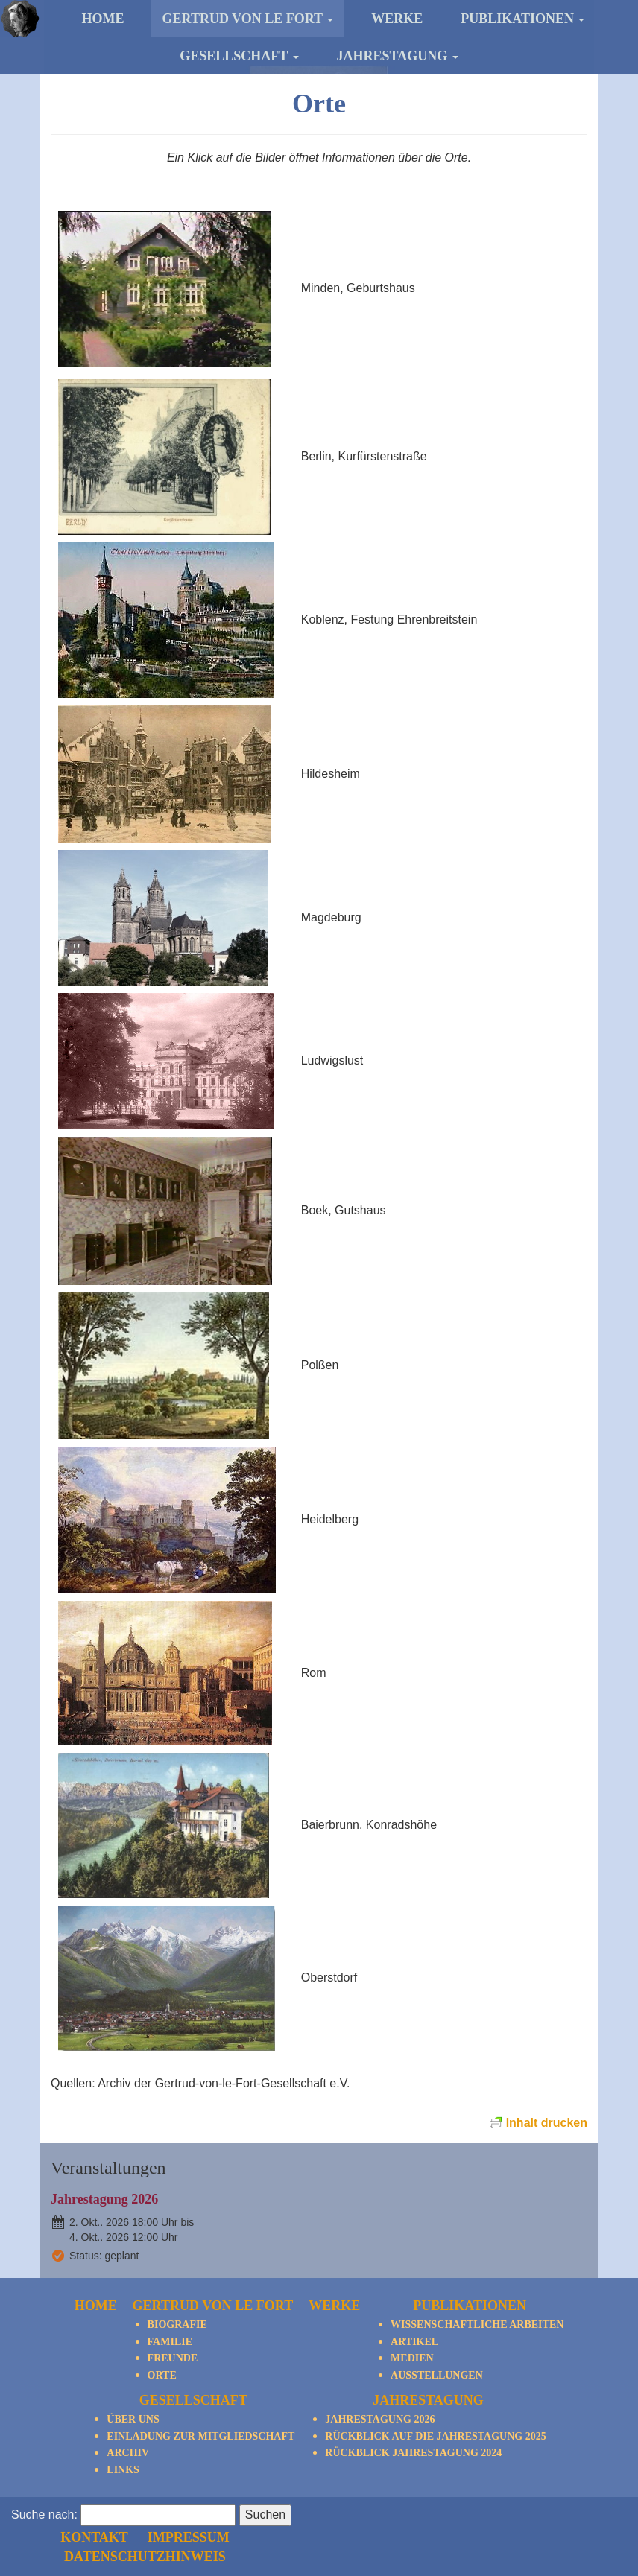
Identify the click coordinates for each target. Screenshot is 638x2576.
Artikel (414, 2341)
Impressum (460, 2513)
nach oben (591, 2513)
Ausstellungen (437, 2375)
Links (123, 2469)
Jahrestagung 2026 (104, 2199)
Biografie (177, 2324)
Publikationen (522, 18)
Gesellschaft (239, 55)
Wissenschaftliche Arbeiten (477, 2324)
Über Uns (133, 2419)
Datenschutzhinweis (418, 2532)
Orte (162, 2375)
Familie (170, 2341)
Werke (397, 18)
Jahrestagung (397, 55)
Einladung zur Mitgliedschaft (200, 2436)
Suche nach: (44, 2533)
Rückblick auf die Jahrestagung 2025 (435, 2436)
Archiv (128, 2452)
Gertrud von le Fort (248, 18)
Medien (412, 2358)
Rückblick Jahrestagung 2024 (413, 2452)
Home (103, 18)
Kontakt (370, 2513)
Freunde (173, 2358)
